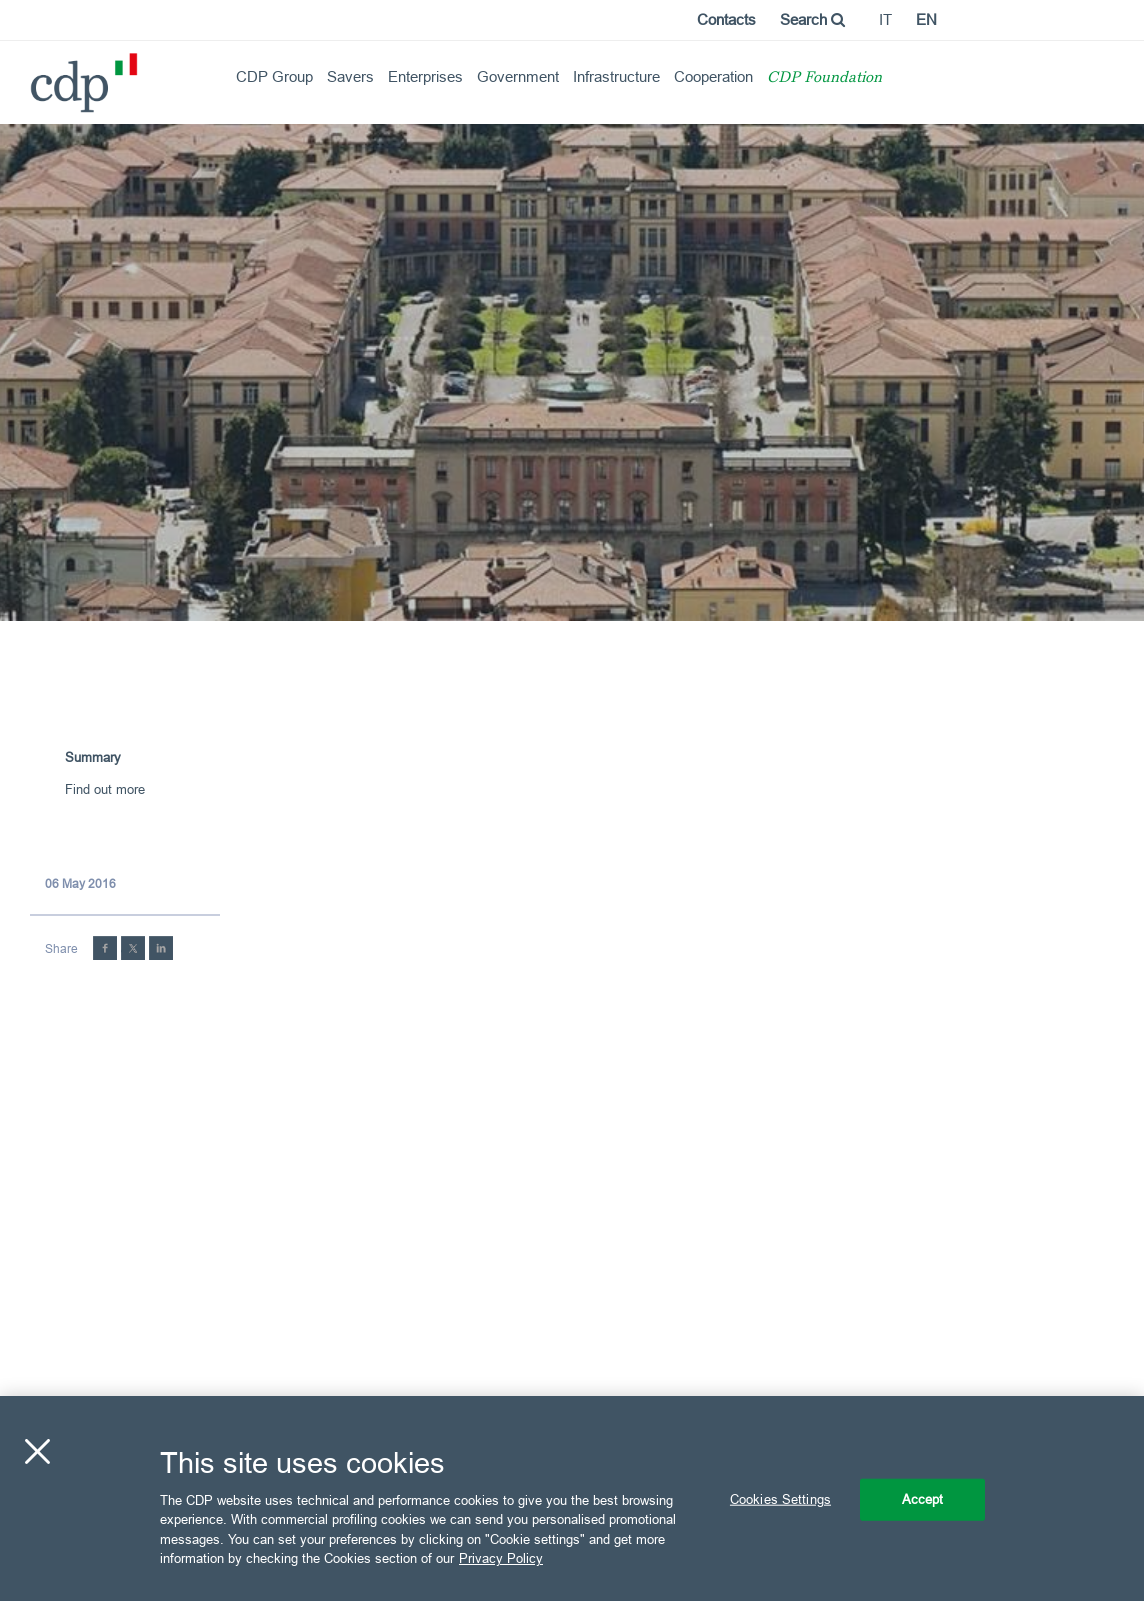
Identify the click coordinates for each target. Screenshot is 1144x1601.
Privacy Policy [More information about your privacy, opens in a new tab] (501, 1558)
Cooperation (713, 76)
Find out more (105, 789)
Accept (923, 1499)
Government (518, 76)
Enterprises (425, 76)
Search (812, 19)
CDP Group (274, 76)
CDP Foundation (824, 78)
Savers (350, 76)
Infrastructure (616, 76)
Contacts (726, 19)
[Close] (37, 1452)
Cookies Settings (780, 1499)
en (926, 19)
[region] (572, 1498)
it (885, 19)
